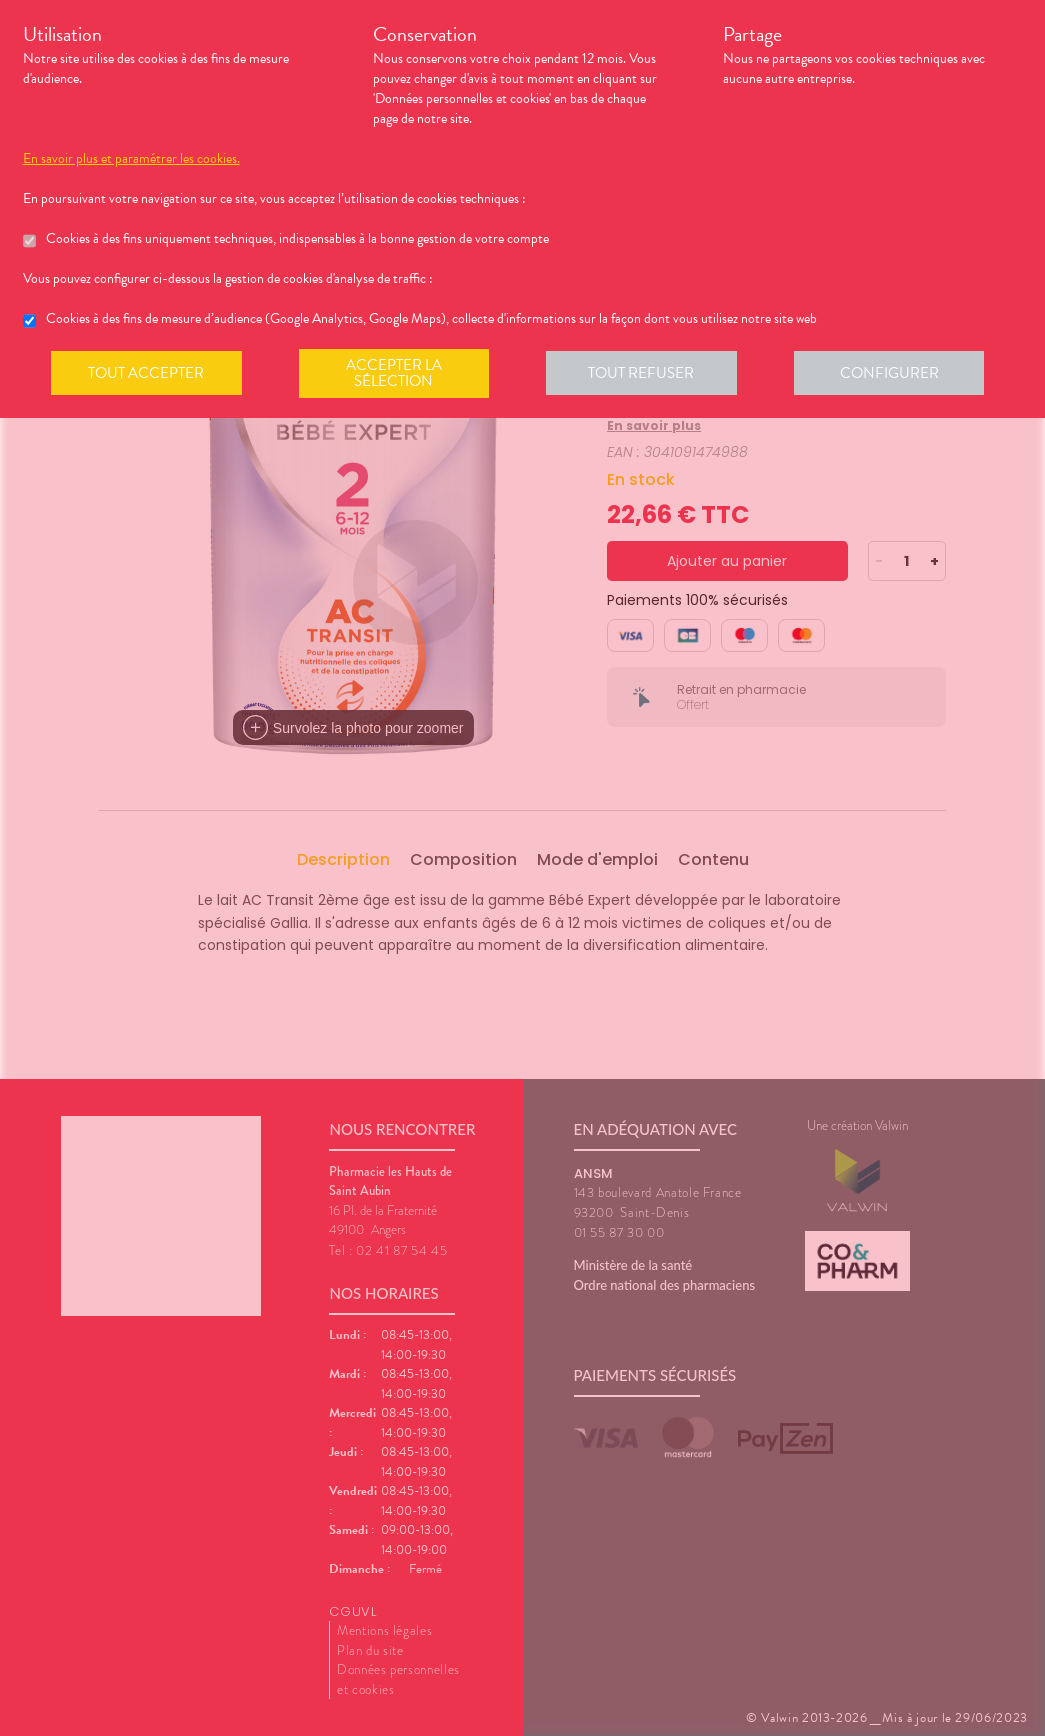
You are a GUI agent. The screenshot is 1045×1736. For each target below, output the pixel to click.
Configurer (898, 374)
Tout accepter (148, 374)
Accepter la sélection (397, 374)
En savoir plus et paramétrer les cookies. (131, 159)
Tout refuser (647, 374)
